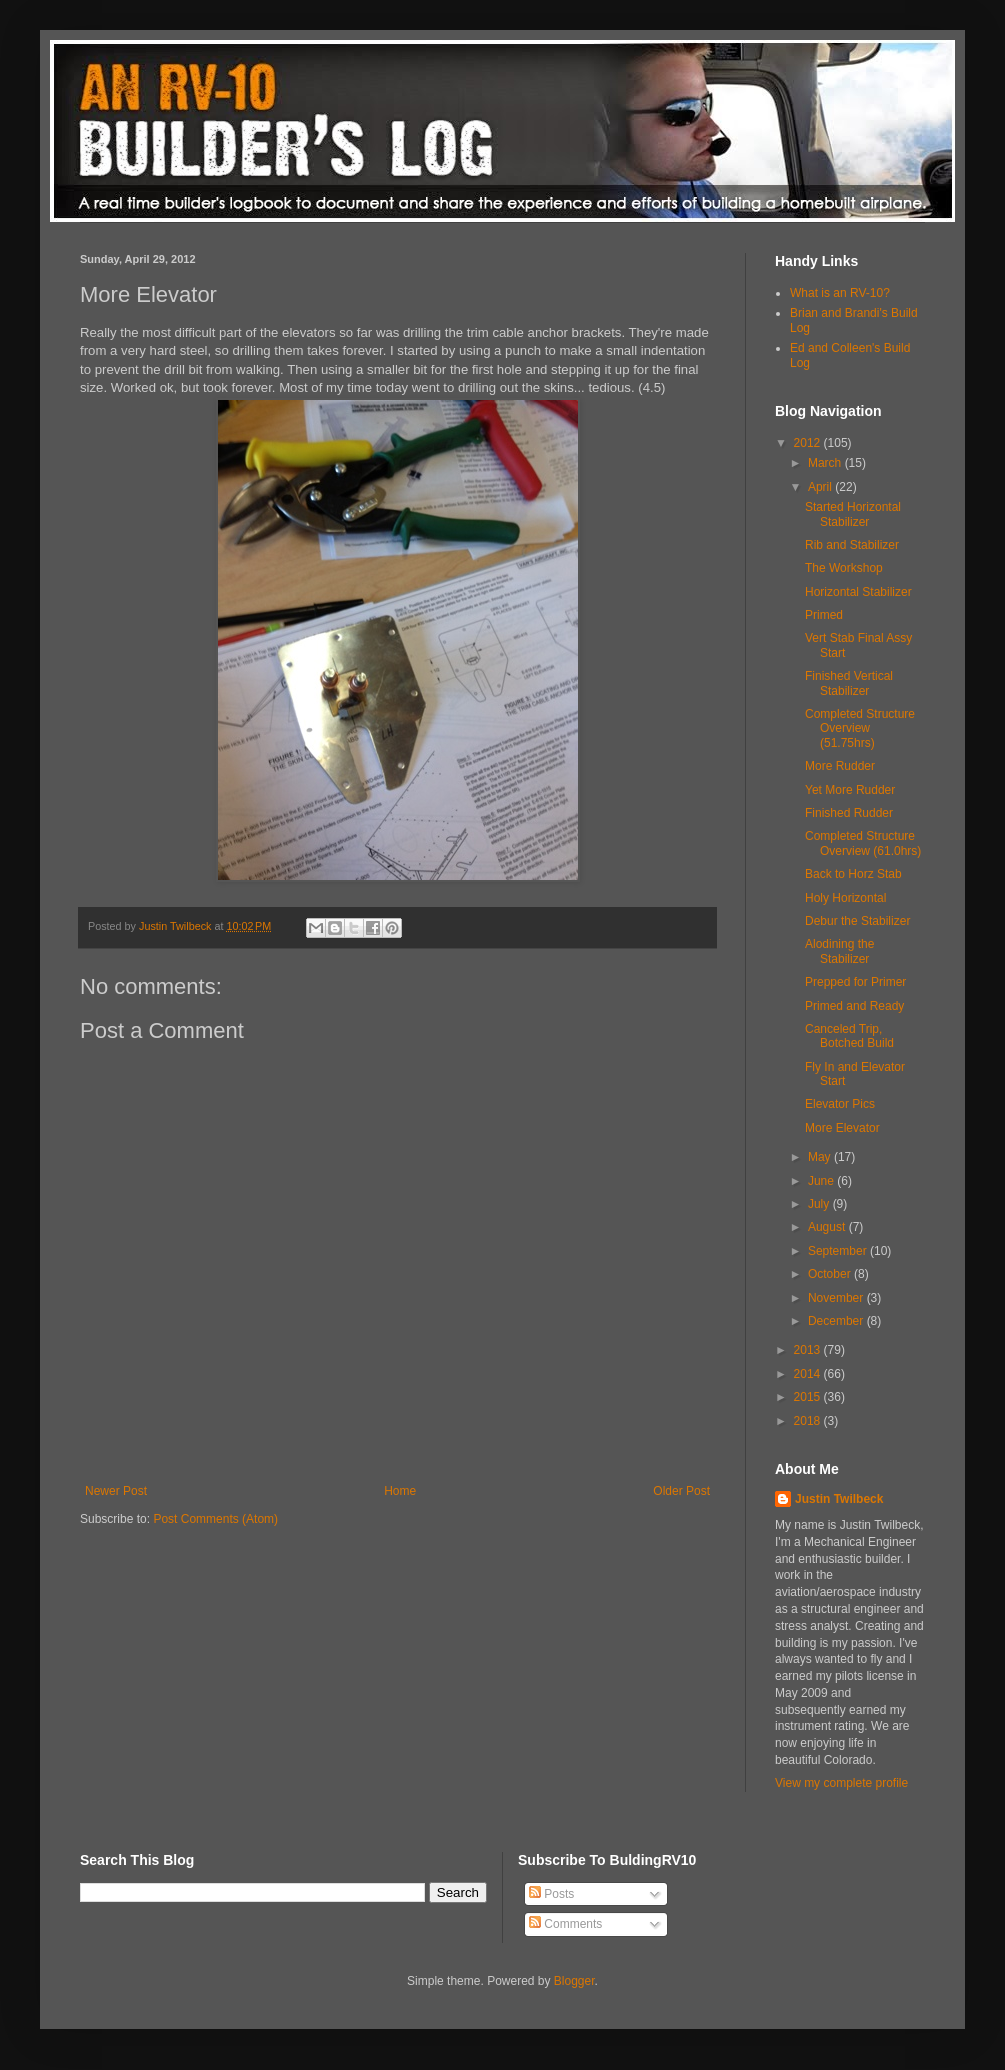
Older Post (681, 1491)
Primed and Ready (854, 1006)
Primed (824, 615)
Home (400, 1491)
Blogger (574, 1981)
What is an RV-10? (840, 293)
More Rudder (840, 766)
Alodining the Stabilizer (839, 951)
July (820, 1204)
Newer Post (116, 1491)
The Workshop (844, 568)
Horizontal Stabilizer (858, 592)
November (837, 1298)
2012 (809, 443)
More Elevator (842, 1128)
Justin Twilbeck (839, 1499)
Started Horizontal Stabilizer (853, 514)
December (837, 1321)
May (821, 1157)
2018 (809, 1421)
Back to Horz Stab (853, 874)
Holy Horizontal (845, 898)
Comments (565, 1924)
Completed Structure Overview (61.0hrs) (863, 843)
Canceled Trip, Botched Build (849, 1036)
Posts (551, 1894)
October (831, 1274)
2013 (809, 1350)
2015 (809, 1397)
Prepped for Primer (855, 982)
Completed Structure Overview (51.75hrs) (860, 728)
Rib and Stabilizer (852, 545)
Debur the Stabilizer (857, 921)
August (828, 1227)
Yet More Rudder (850, 790)
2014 (809, 1374)
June (822, 1181)
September (839, 1251)
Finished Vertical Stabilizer (849, 683)
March (826, 463)
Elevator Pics (840, 1104)
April (821, 487)
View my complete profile (841, 1783)
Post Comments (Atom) (215, 1519)
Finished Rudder (849, 813)
